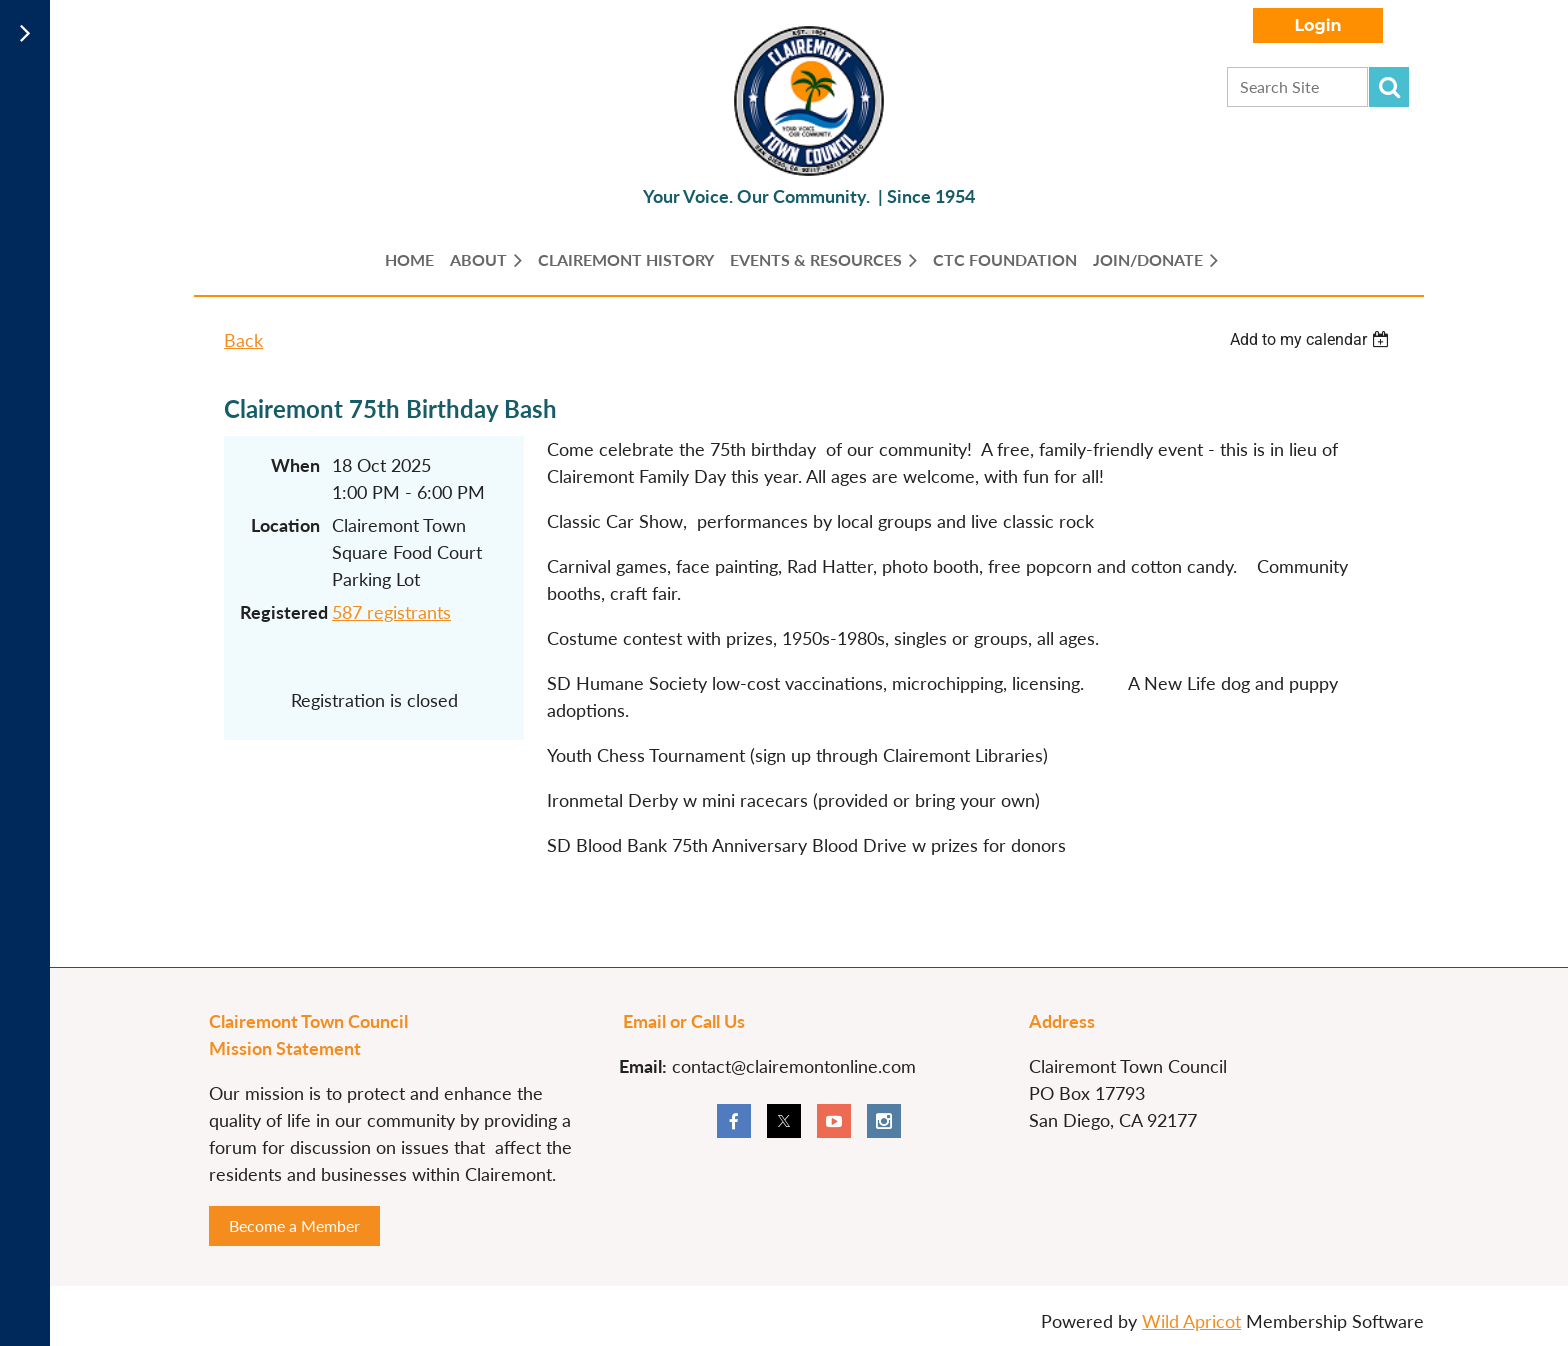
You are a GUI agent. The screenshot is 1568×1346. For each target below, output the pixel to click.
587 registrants (391, 612)
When (295, 465)
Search (1389, 87)
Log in (1318, 25)
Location (285, 525)
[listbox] (1312, 339)
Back (243, 340)
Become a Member (294, 1225)
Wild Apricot (1191, 1321)
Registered (280, 612)
